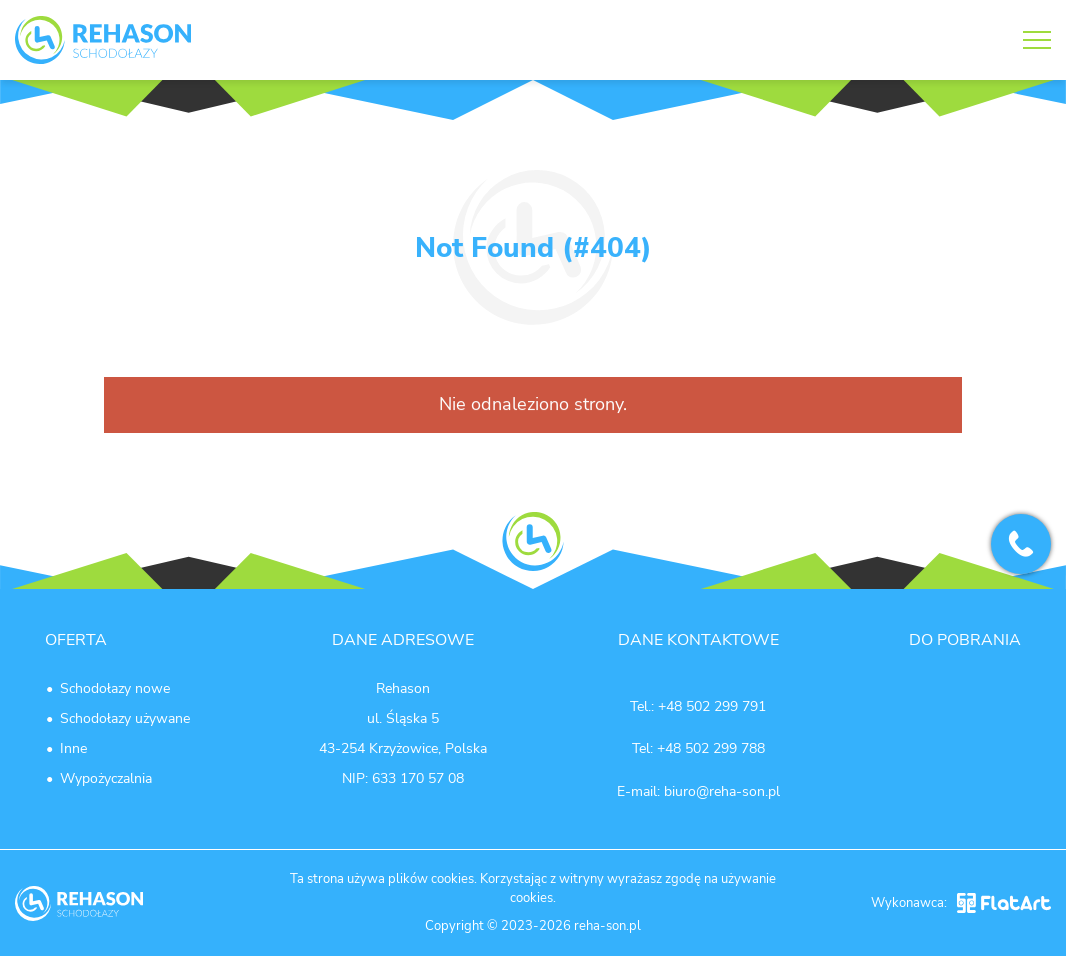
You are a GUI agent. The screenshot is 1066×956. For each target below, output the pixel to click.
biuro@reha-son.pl (722, 791)
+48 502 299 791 (712, 706)
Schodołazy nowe (115, 688)
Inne (73, 748)
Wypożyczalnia (106, 778)
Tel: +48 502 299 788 (698, 748)
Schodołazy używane (125, 718)
